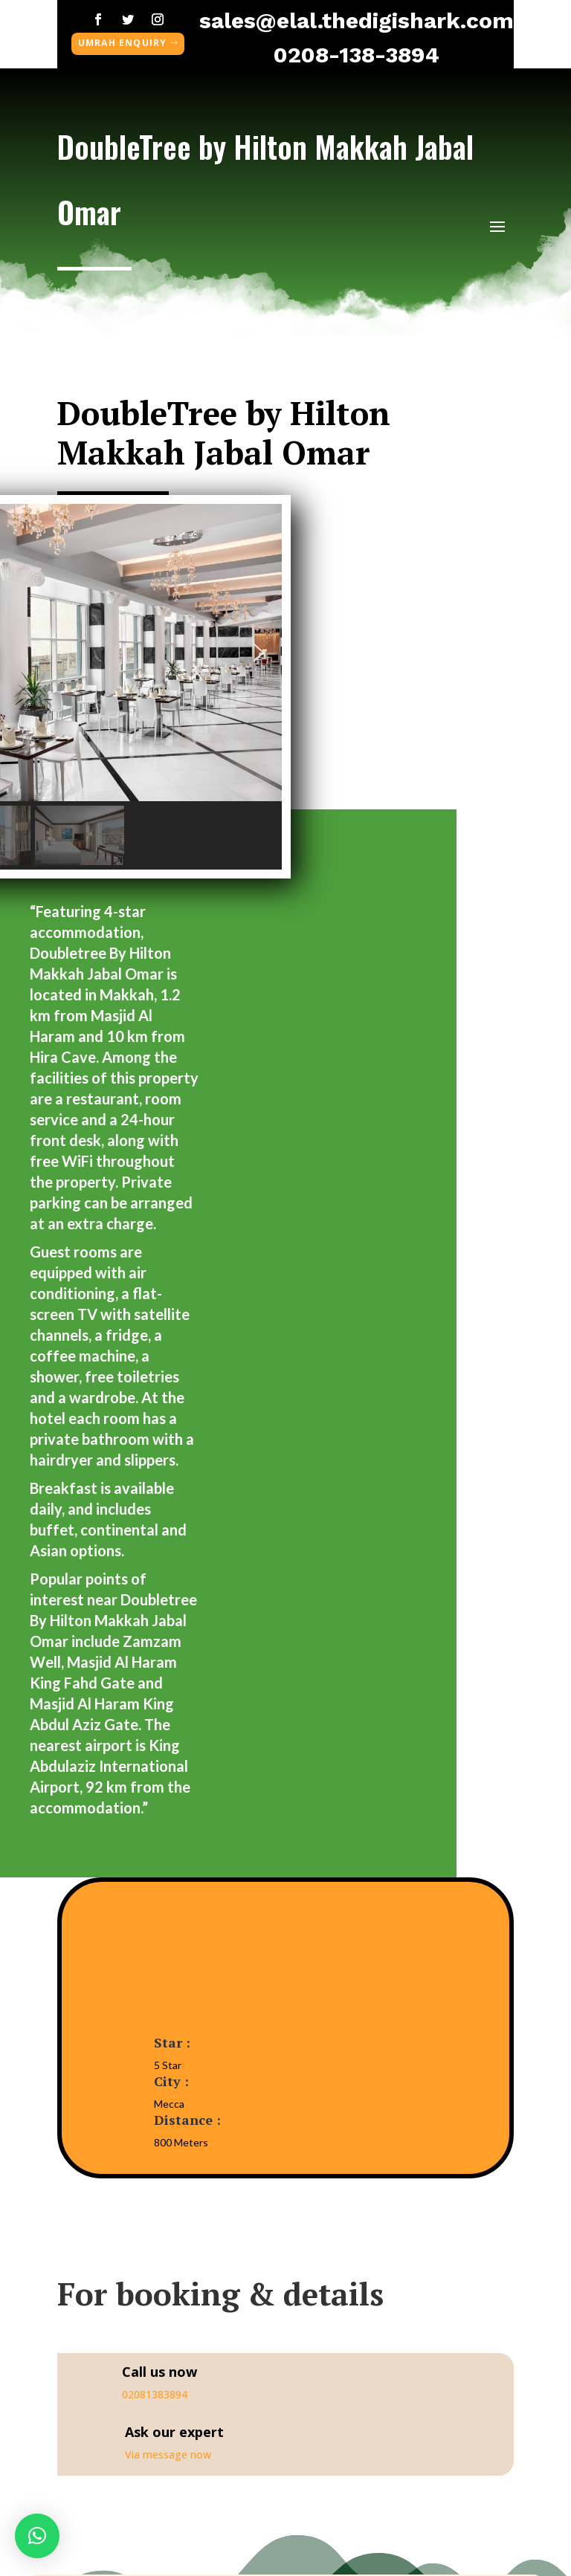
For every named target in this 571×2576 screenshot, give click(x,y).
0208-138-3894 (356, 55)
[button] (259, 652)
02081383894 (154, 2394)
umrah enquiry (122, 42)
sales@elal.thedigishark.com (356, 20)
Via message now (168, 2454)
